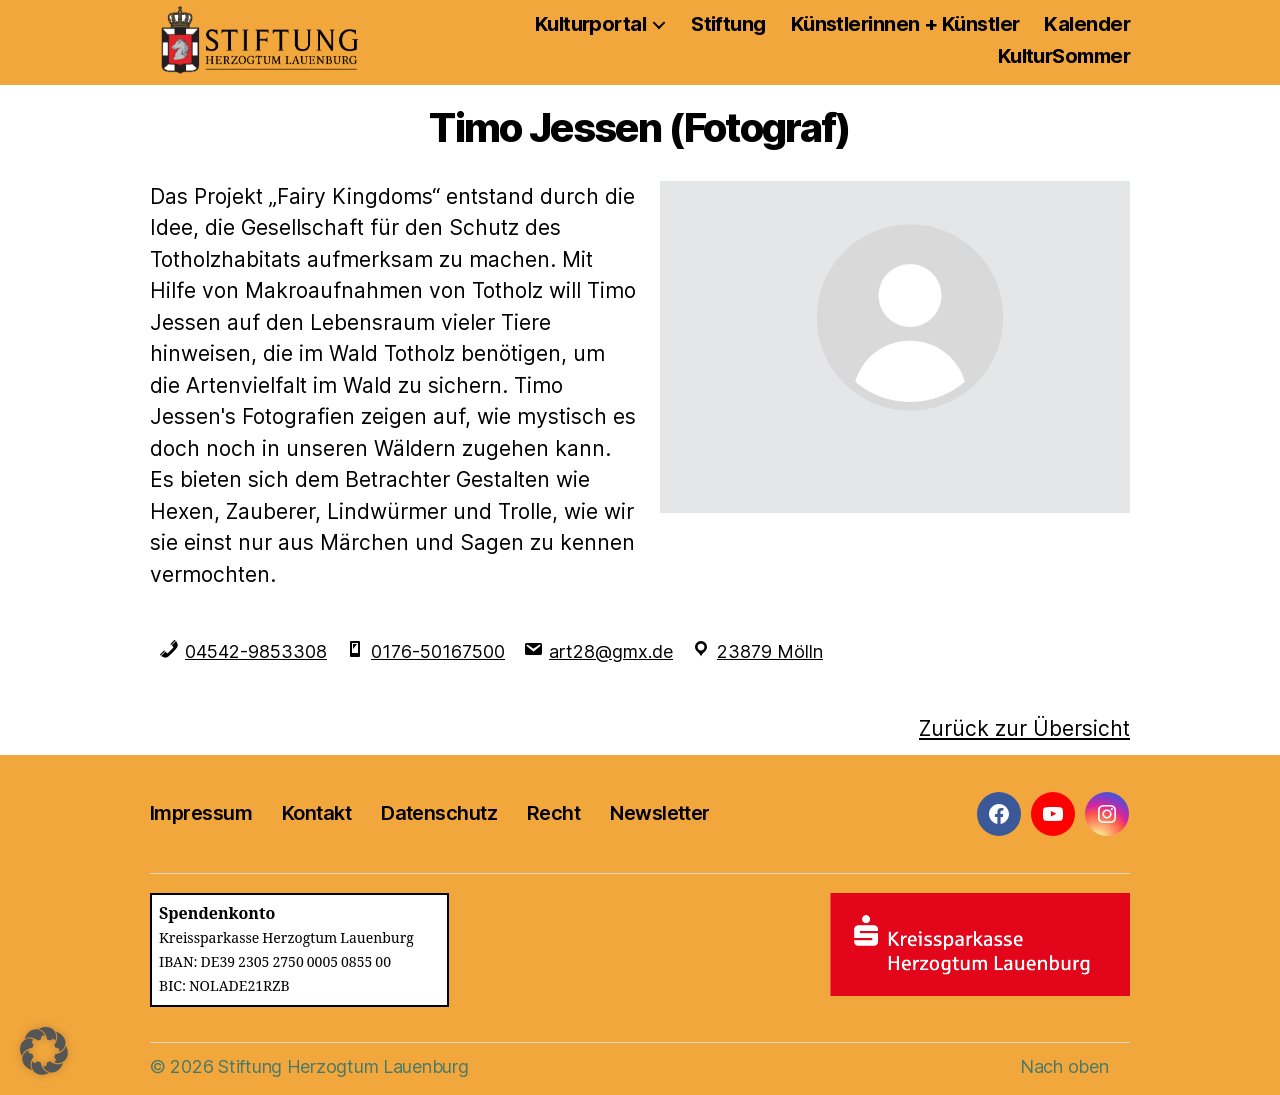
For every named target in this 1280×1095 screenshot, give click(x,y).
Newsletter (659, 813)
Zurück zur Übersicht (1024, 728)
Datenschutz (439, 813)
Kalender (1087, 24)
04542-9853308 (256, 651)
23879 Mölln (770, 651)
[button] (44, 1051)
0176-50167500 (438, 651)
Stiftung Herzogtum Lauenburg (343, 1066)
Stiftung (728, 24)
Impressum (201, 813)
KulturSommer (1064, 56)
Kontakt (316, 813)
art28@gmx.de (611, 651)
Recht (553, 813)
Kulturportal (590, 24)
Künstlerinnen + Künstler (905, 24)
